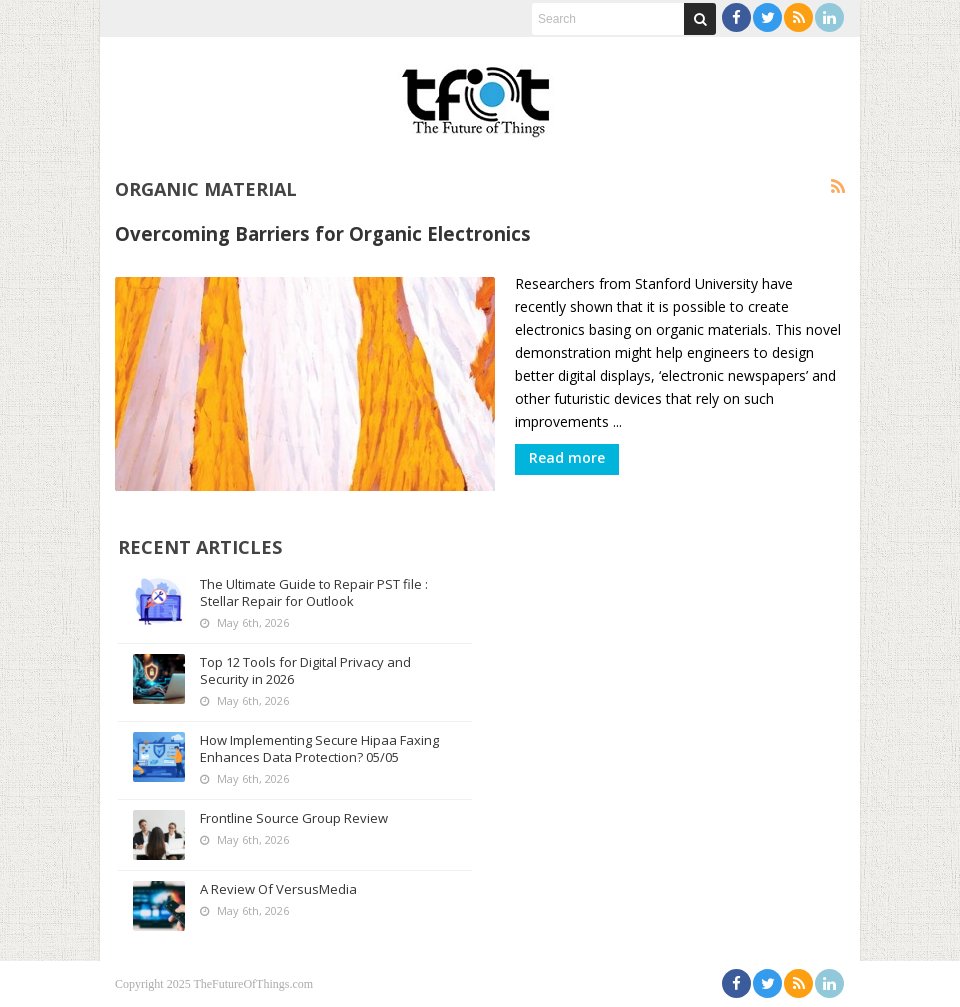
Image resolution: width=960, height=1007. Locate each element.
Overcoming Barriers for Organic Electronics (323, 233)
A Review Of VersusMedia (278, 889)
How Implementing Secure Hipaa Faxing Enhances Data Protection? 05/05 (319, 748)
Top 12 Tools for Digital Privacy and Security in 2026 (305, 670)
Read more (567, 457)
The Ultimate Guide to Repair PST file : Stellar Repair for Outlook (314, 592)
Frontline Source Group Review (294, 818)
